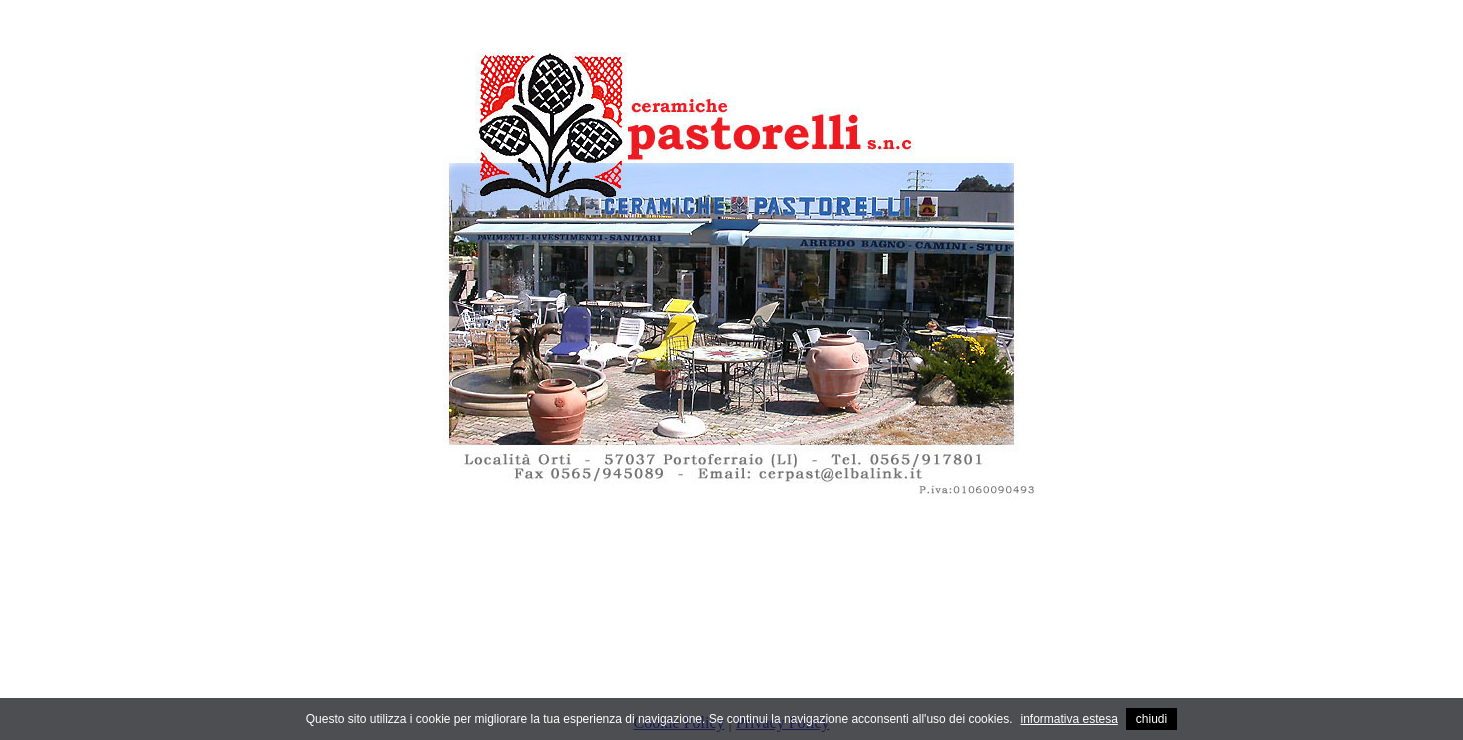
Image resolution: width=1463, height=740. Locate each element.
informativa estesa (1068, 719)
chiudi (1151, 719)
